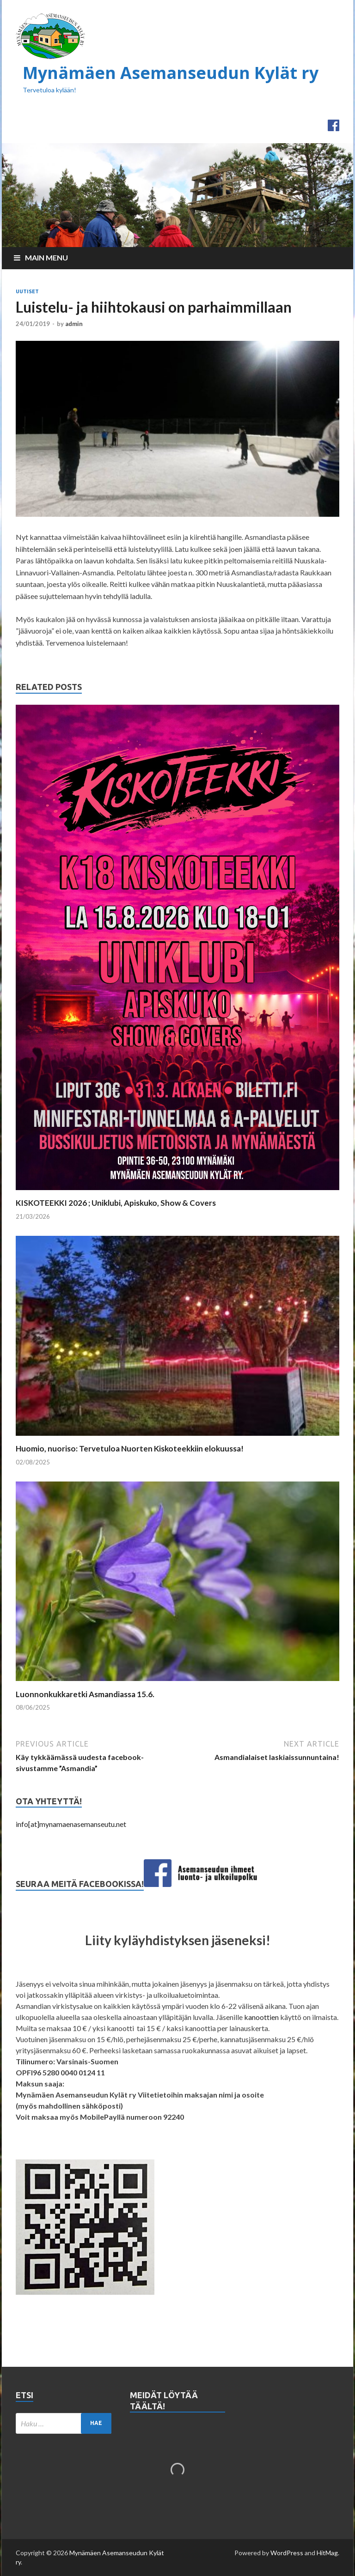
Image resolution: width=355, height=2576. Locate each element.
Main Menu (46, 257)
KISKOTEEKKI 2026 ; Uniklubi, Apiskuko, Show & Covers (116, 1203)
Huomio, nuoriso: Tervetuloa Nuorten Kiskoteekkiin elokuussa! (130, 1448)
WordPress (286, 2553)
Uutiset (27, 291)
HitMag (327, 2553)
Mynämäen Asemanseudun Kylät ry (170, 72)
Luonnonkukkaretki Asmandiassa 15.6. (85, 1694)
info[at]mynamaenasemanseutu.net (71, 1824)
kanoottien (261, 2017)
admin (74, 323)
